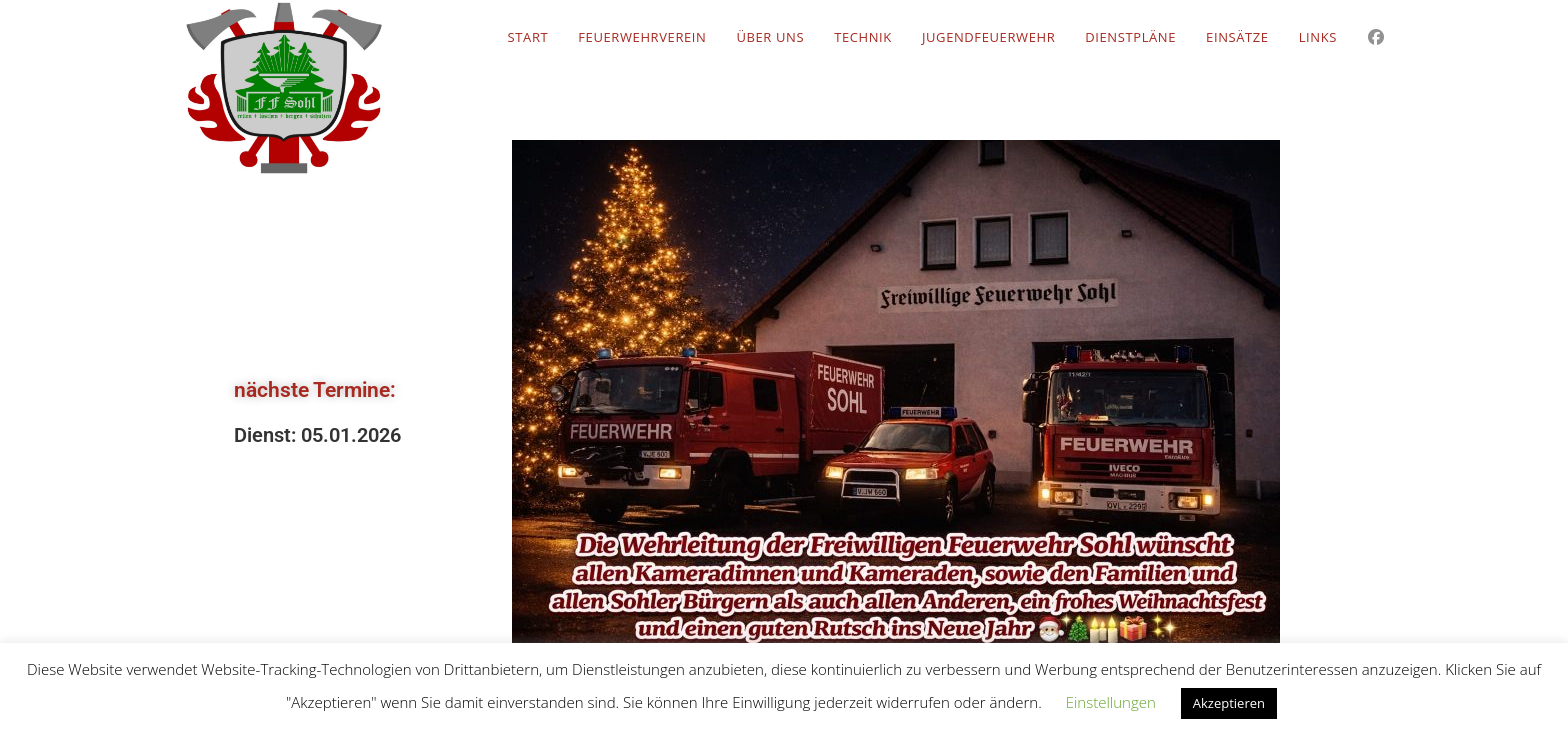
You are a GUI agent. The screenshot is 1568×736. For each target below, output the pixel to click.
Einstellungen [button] (1111, 702)
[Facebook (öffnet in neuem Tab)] (1376, 37)
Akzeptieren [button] (1229, 703)
